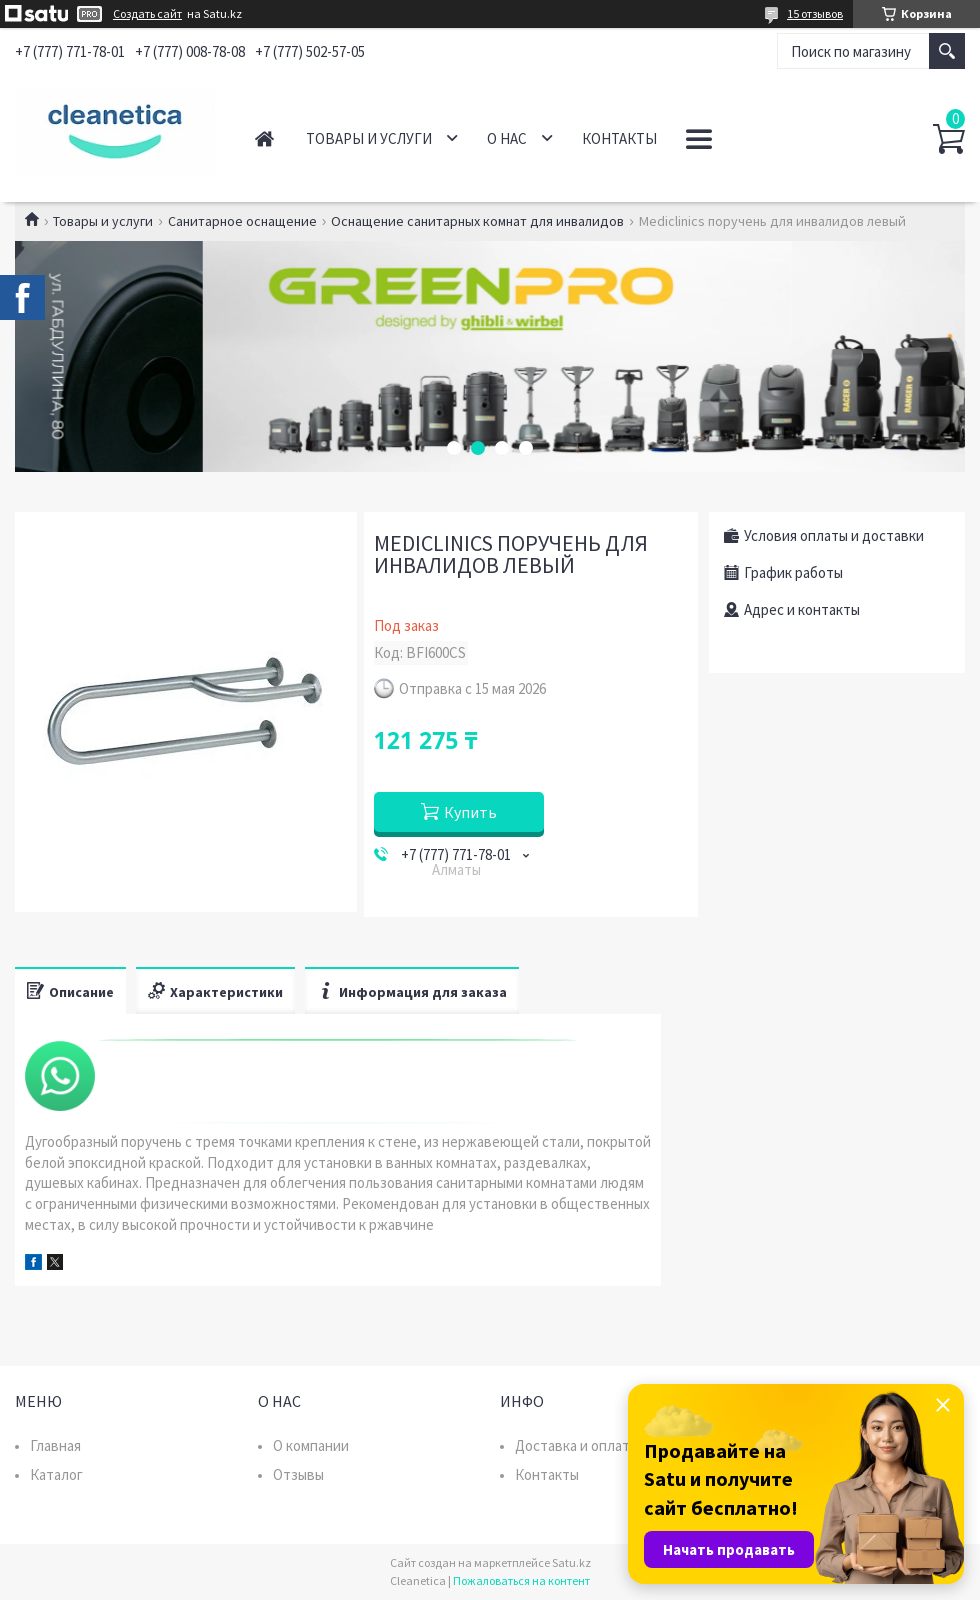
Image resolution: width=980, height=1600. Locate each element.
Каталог (56, 1474)
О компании (311, 1445)
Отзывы (298, 1474)
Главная (264, 138)
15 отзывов (815, 13)
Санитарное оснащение (242, 221)
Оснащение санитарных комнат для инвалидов (477, 221)
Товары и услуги (369, 138)
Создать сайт (147, 14)
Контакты (619, 138)
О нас (507, 138)
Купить (470, 812)
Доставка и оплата (576, 1445)
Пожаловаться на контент (521, 1580)
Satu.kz (571, 1562)
